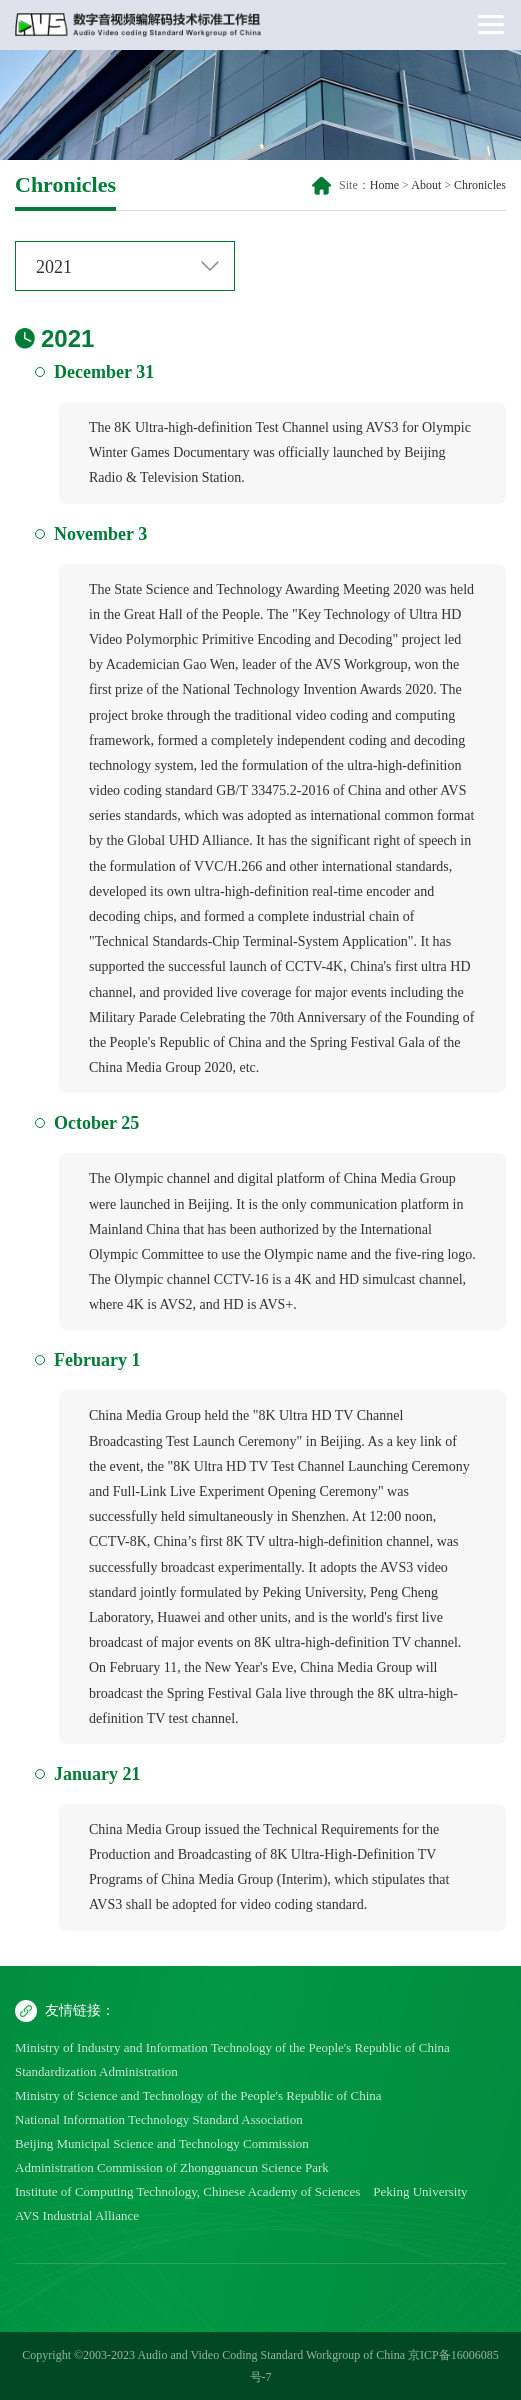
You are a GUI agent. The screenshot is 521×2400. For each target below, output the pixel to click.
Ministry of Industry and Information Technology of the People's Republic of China (232, 2047)
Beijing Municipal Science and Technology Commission (162, 2143)
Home (384, 185)
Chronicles (480, 185)
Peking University (420, 2191)
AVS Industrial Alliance (77, 2215)
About (426, 185)
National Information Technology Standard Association (159, 2119)
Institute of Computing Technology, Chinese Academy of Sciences (187, 2191)
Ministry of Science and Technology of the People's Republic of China (198, 2095)
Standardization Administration (96, 2071)
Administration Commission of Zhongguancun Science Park (172, 2167)
